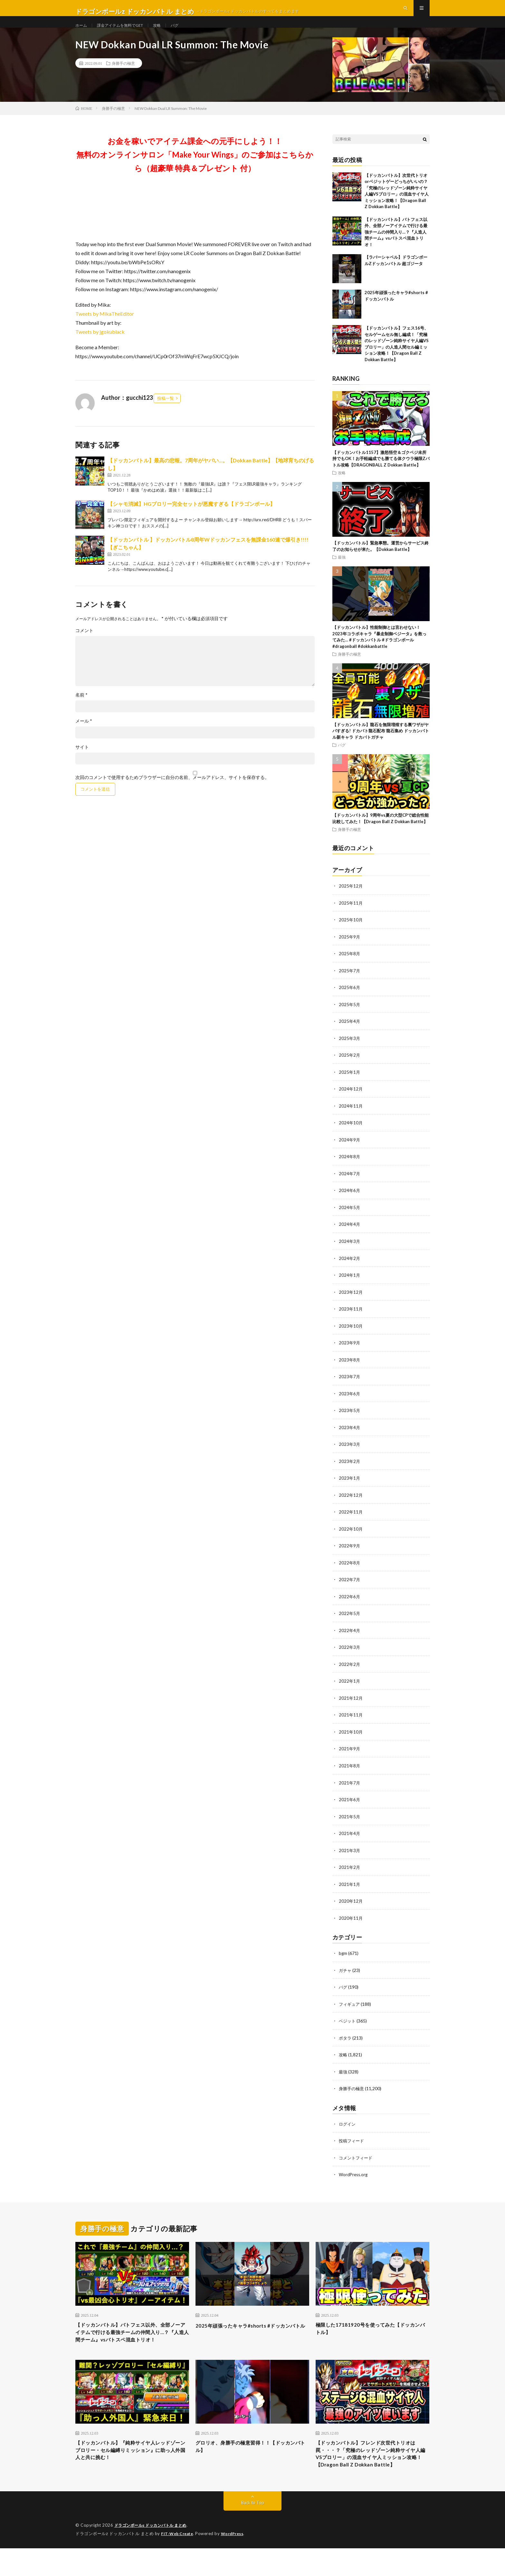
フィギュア (350, 2007)
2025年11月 (351, 916)
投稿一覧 (165, 412)
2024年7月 (350, 1184)
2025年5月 (350, 1017)
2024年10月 (351, 1134)
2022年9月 (350, 1553)
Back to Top (253, 2530)
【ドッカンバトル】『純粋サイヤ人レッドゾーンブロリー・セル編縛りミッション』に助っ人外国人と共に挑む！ (132, 2466)
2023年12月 (351, 1302)
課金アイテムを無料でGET (126, 32)
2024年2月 (350, 1268)
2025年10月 (351, 933)
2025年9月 (350, 950)
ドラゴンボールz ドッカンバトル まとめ (153, 2553)
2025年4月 (350, 1034)
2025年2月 (350, 1067)
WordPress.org (354, 2176)
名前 (81, 709)
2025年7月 (350, 983)
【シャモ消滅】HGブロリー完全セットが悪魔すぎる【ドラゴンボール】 (191, 518)
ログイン (348, 2126)
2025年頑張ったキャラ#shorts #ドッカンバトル (251, 2332)
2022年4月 (350, 1637)
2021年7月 (350, 1788)
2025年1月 (350, 1084)
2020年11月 (351, 1922)
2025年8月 (350, 967)
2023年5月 (350, 1419)
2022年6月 (350, 1603)
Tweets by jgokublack (100, 346)
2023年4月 (350, 1436)
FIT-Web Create (178, 2561)
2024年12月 (351, 1101)
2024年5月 (350, 1218)
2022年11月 (351, 1520)
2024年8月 (350, 1168)
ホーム (82, 32)
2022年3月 (350, 1654)
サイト (82, 761)
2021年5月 (350, 1821)
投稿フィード (352, 2143)
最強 (342, 571)
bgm (343, 1957)
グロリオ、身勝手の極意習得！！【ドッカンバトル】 (252, 2462)
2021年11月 (351, 1721)
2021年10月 (351, 1737)
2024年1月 (350, 1285)
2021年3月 (350, 1855)
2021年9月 (350, 1754)
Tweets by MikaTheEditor (104, 328)
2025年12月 (351, 900)
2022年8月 (350, 1570)
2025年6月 (350, 1000)
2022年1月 (350, 1687)
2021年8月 (350, 1771)
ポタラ (345, 2040)
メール (83, 735)
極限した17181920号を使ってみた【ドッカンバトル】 (371, 2332)
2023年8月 (350, 1369)
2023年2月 (350, 1469)
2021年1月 (350, 1888)
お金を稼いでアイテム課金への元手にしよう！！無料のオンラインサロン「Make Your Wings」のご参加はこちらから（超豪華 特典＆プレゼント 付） (194, 168)
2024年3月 (350, 1251)
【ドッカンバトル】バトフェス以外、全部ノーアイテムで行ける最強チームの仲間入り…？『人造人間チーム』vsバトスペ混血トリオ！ (396, 246)
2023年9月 (350, 1352)
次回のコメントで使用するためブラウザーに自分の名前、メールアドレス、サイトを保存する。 (172, 791)
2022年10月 (351, 1536)
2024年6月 (350, 1201)
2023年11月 (351, 1319)
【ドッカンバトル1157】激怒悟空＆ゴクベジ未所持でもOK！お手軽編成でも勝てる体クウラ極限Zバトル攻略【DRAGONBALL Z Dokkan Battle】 (381, 473)
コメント (84, 644)
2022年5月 (350, 1620)
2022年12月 (351, 1503)
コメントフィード (357, 2159)
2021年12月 (351, 1704)
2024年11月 (351, 1117)
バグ (186, 32)
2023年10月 (351, 1335)
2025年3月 (350, 1050)
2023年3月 (350, 1453)
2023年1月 (350, 1486)
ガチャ (345, 1973)
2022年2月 (350, 1670)
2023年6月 (350, 1402)
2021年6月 (350, 1804)
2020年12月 (351, 1905)
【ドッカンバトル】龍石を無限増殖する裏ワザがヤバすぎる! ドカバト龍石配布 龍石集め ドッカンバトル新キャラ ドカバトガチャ (380, 745)
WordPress (236, 2561)
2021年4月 (350, 1838)
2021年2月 (350, 1871)
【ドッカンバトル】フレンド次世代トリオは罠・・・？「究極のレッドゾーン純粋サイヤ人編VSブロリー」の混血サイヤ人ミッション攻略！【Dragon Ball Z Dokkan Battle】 (372, 2475)
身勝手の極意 (123, 77)
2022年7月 (350, 1587)
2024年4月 (350, 1235)
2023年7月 (350, 1386)
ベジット (348, 2024)
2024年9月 (350, 1151)
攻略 (167, 32)
